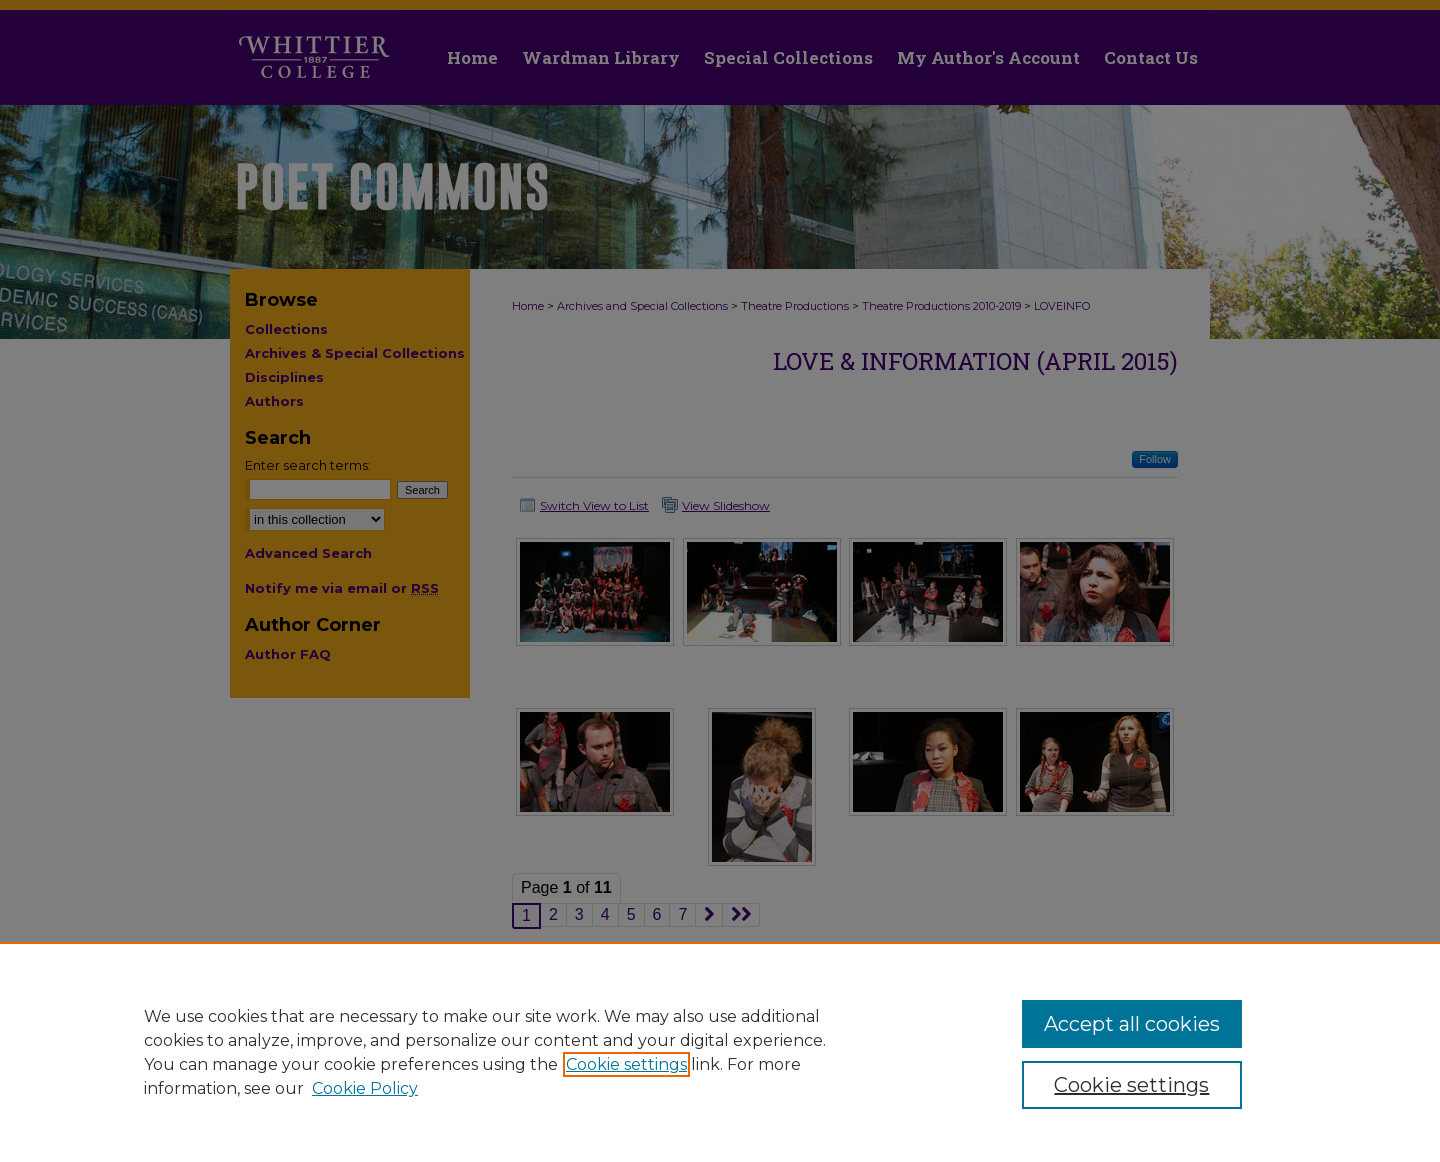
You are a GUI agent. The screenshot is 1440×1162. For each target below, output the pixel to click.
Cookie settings (626, 1064)
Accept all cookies (1132, 1024)
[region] (720, 1052)
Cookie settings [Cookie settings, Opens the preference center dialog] (1131, 1085)
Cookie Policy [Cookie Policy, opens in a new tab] (365, 1088)
